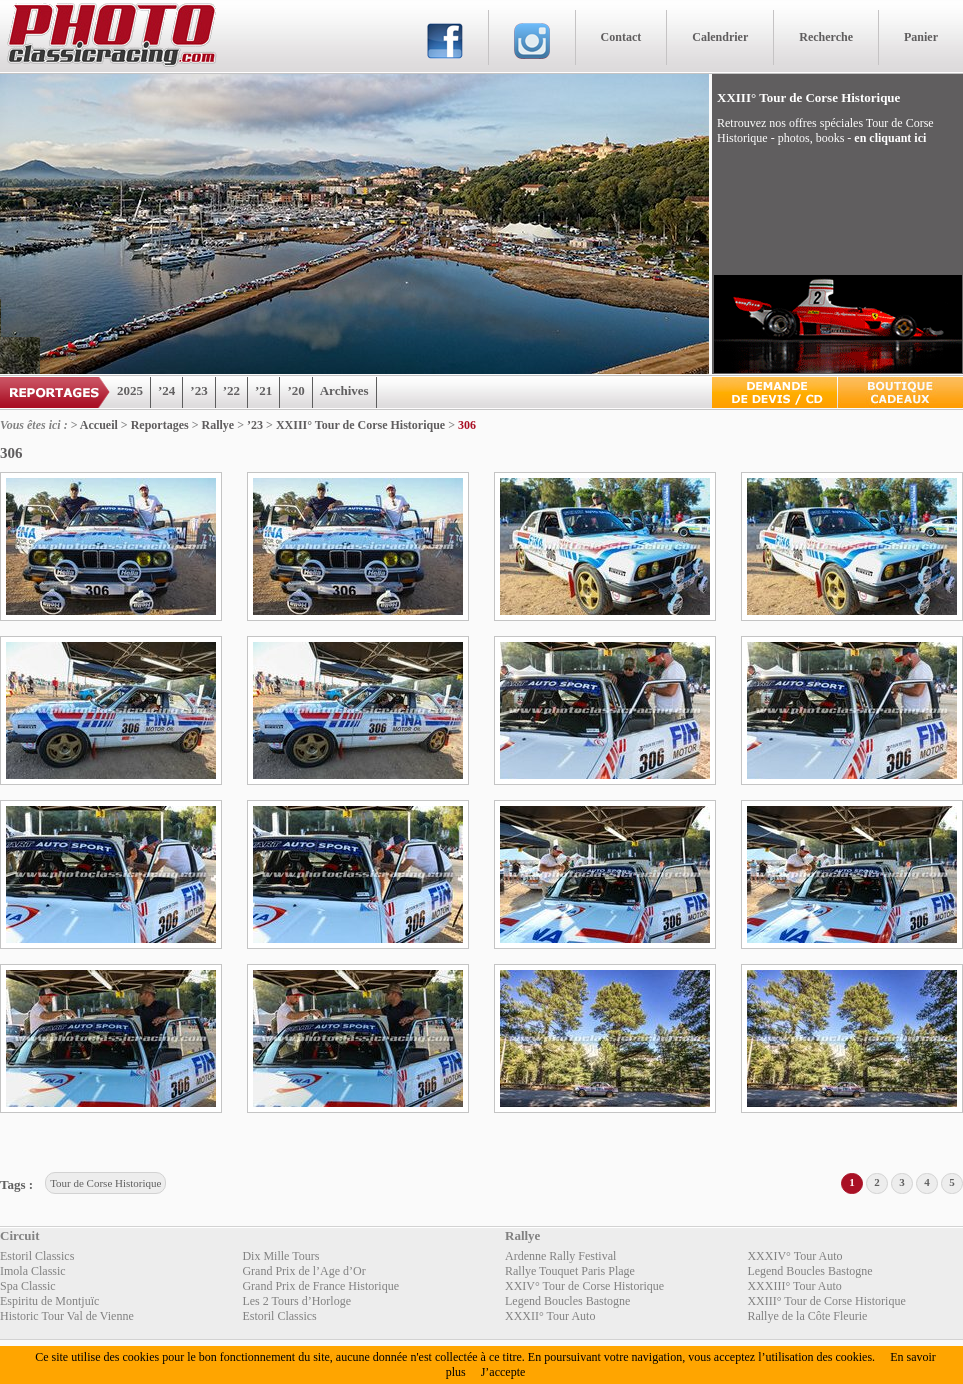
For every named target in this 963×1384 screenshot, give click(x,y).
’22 (231, 390)
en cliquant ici (890, 138)
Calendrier (720, 37)
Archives (344, 390)
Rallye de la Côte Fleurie (807, 1316)
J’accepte (503, 1372)
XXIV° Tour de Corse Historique (584, 1286)
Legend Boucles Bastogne (809, 1271)
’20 (295, 390)
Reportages (160, 425)
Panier (921, 37)
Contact (621, 37)
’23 (198, 390)
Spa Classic (28, 1286)
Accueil (99, 425)
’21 (263, 390)
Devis (774, 392)
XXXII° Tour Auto (550, 1316)
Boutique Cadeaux (900, 392)
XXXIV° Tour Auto (794, 1256)
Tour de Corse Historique (105, 1183)
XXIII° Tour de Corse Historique (360, 425)
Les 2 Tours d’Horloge (296, 1301)
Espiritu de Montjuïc (49, 1301)
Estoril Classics (37, 1256)
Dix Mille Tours (280, 1256)
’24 (166, 390)
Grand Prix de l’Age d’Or (303, 1271)
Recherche (826, 37)
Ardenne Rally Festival (560, 1256)
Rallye (218, 425)
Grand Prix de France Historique (320, 1286)
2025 (130, 390)
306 (467, 425)
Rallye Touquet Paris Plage (570, 1271)
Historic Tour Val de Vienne (67, 1316)
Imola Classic (33, 1271)
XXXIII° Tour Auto (794, 1286)
